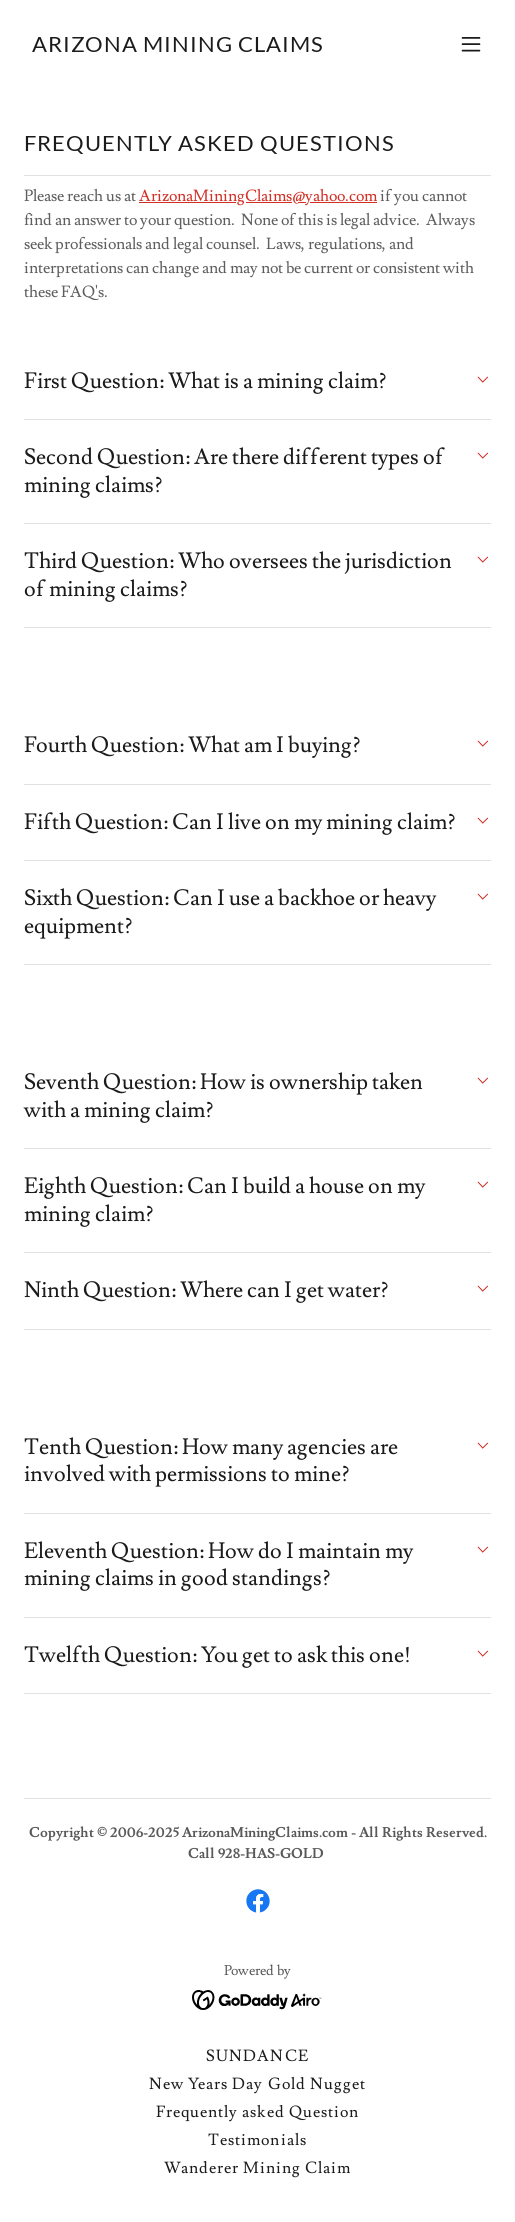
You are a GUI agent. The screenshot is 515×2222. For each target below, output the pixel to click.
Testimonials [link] (257, 2140)
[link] (178, 47)
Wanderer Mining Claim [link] (257, 2168)
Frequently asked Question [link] (257, 2112)
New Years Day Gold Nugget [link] (257, 2084)
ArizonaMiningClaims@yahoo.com (258, 196)
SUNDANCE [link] (257, 2056)
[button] (471, 44)
